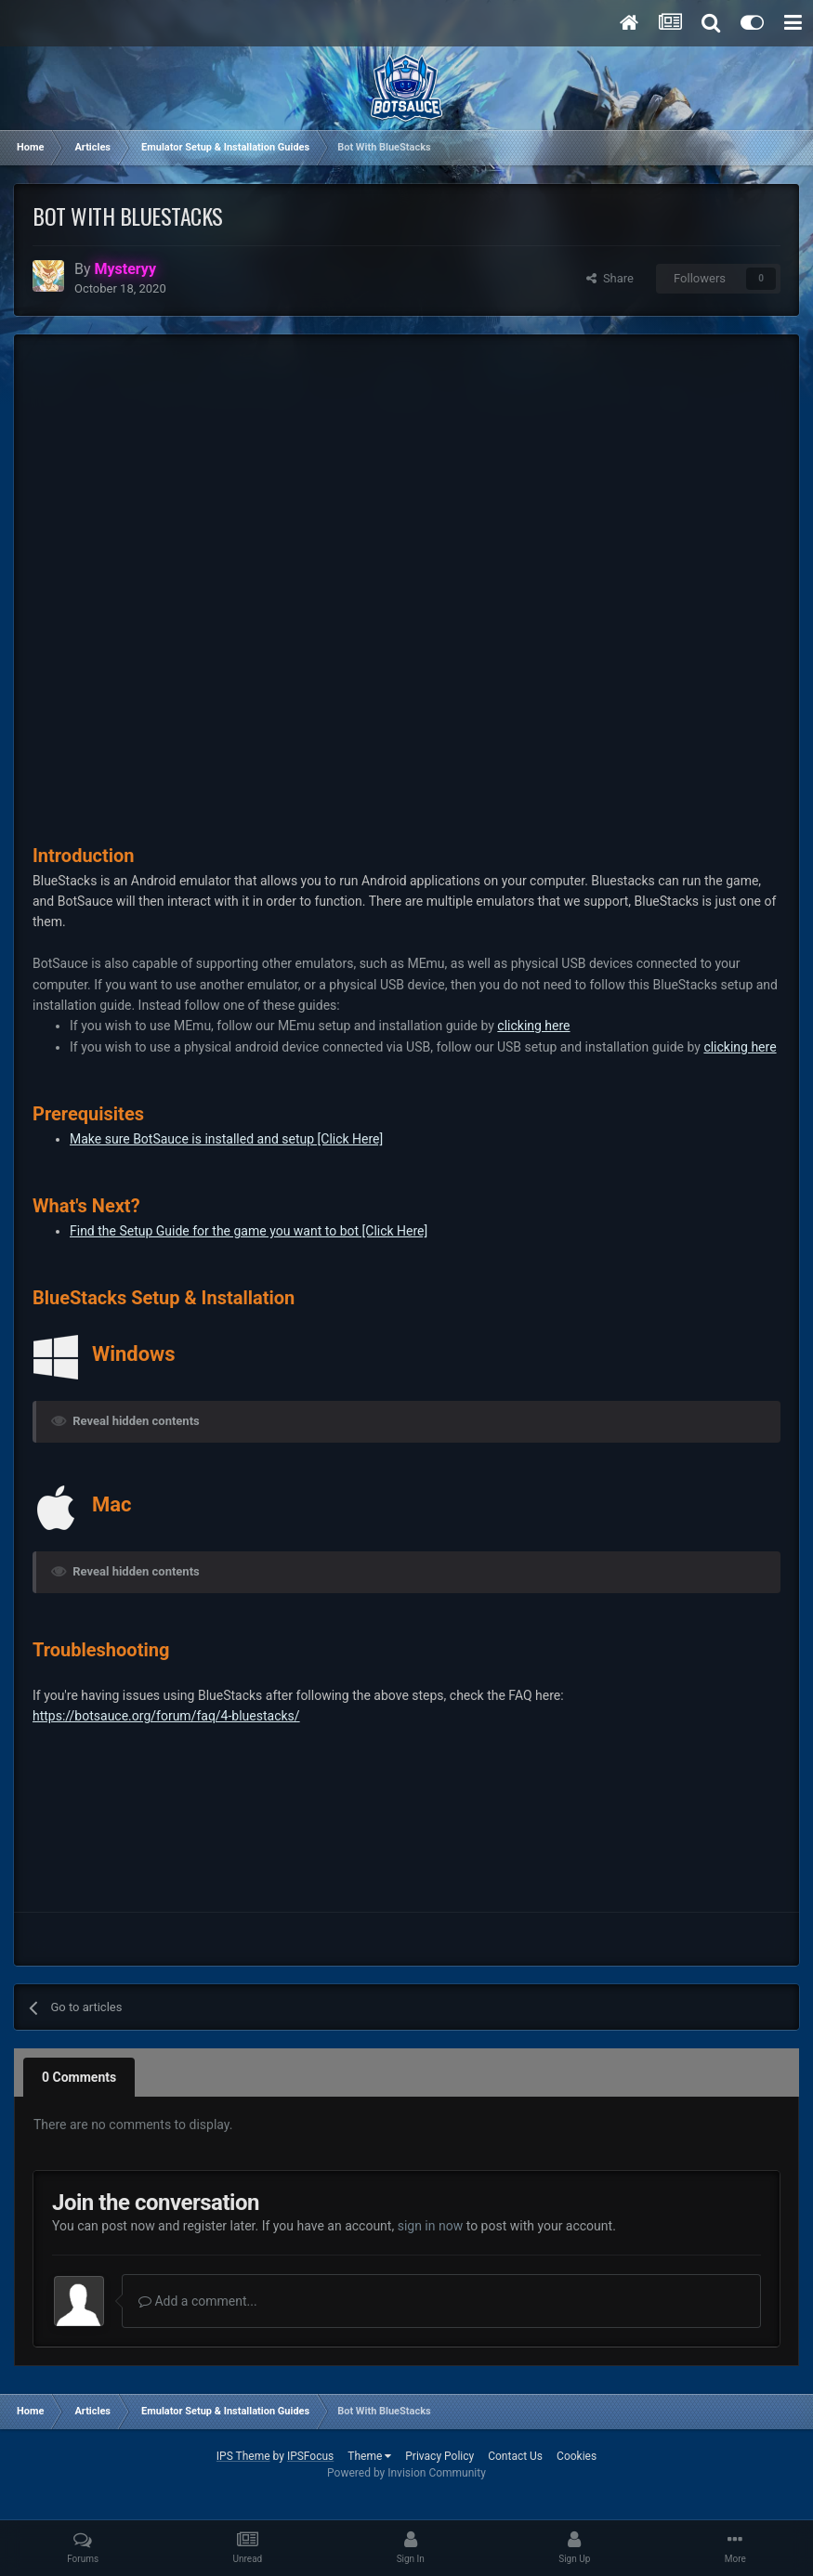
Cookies (577, 2456)
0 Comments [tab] (79, 2077)
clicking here (533, 1025)
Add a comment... (197, 2301)
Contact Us (515, 2456)
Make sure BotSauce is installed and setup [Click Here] (226, 1138)
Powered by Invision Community (406, 2472)
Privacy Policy (439, 2456)
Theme (369, 2456)
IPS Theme (243, 2456)
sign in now (431, 2225)
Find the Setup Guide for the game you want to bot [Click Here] (248, 1230)
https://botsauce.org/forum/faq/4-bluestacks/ (166, 1715)
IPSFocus (310, 2456)
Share (610, 278)
